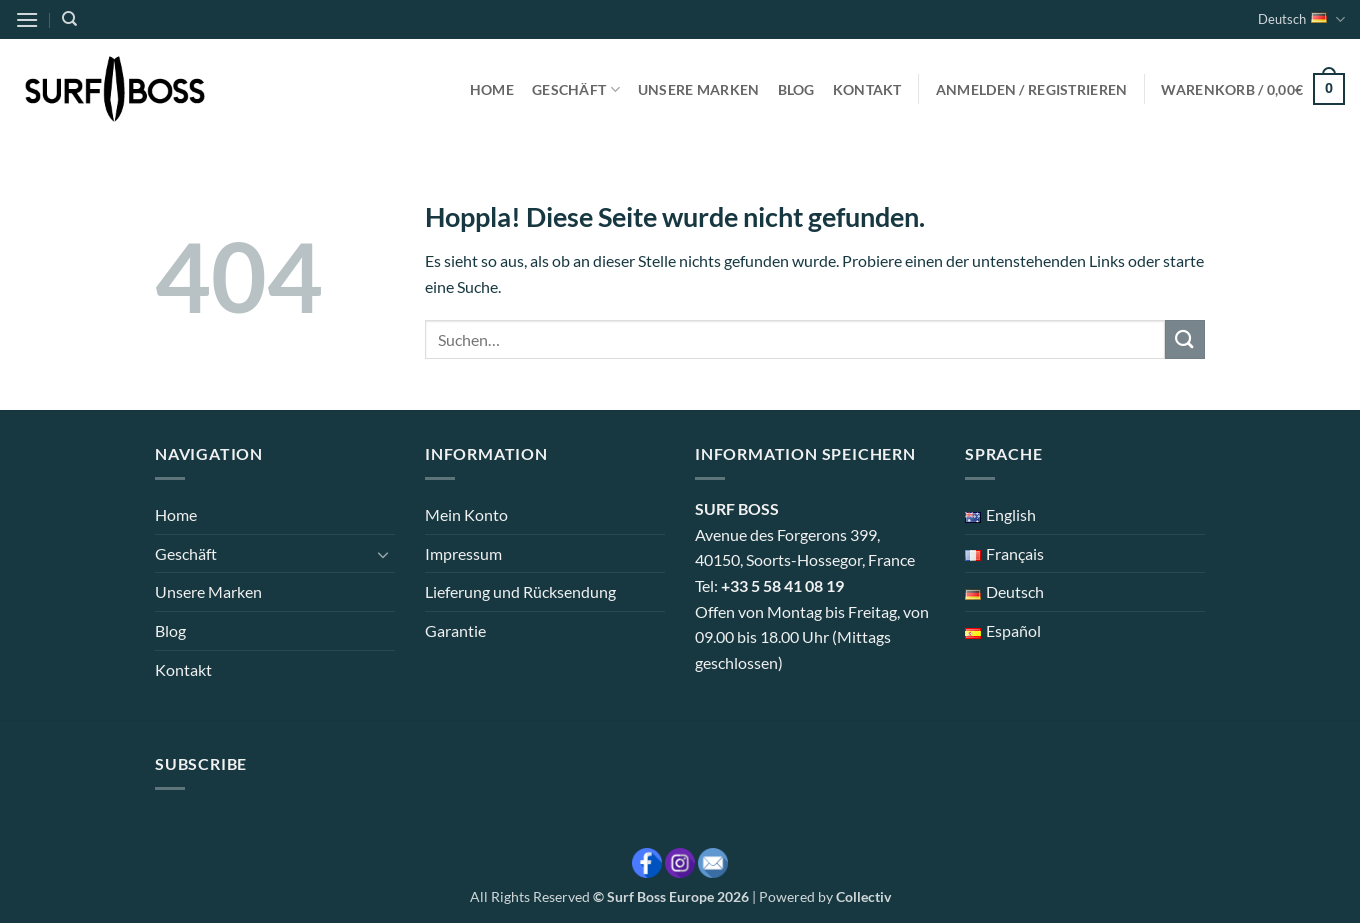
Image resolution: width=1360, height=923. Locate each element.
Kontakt (867, 89)
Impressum (463, 553)
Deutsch (1301, 19)
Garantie (455, 630)
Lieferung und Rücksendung (520, 591)
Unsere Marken (699, 89)
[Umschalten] (383, 554)
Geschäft (576, 89)
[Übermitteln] (1185, 339)
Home (492, 89)
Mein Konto (466, 514)
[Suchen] (69, 19)
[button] (27, 19)
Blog (796, 89)
